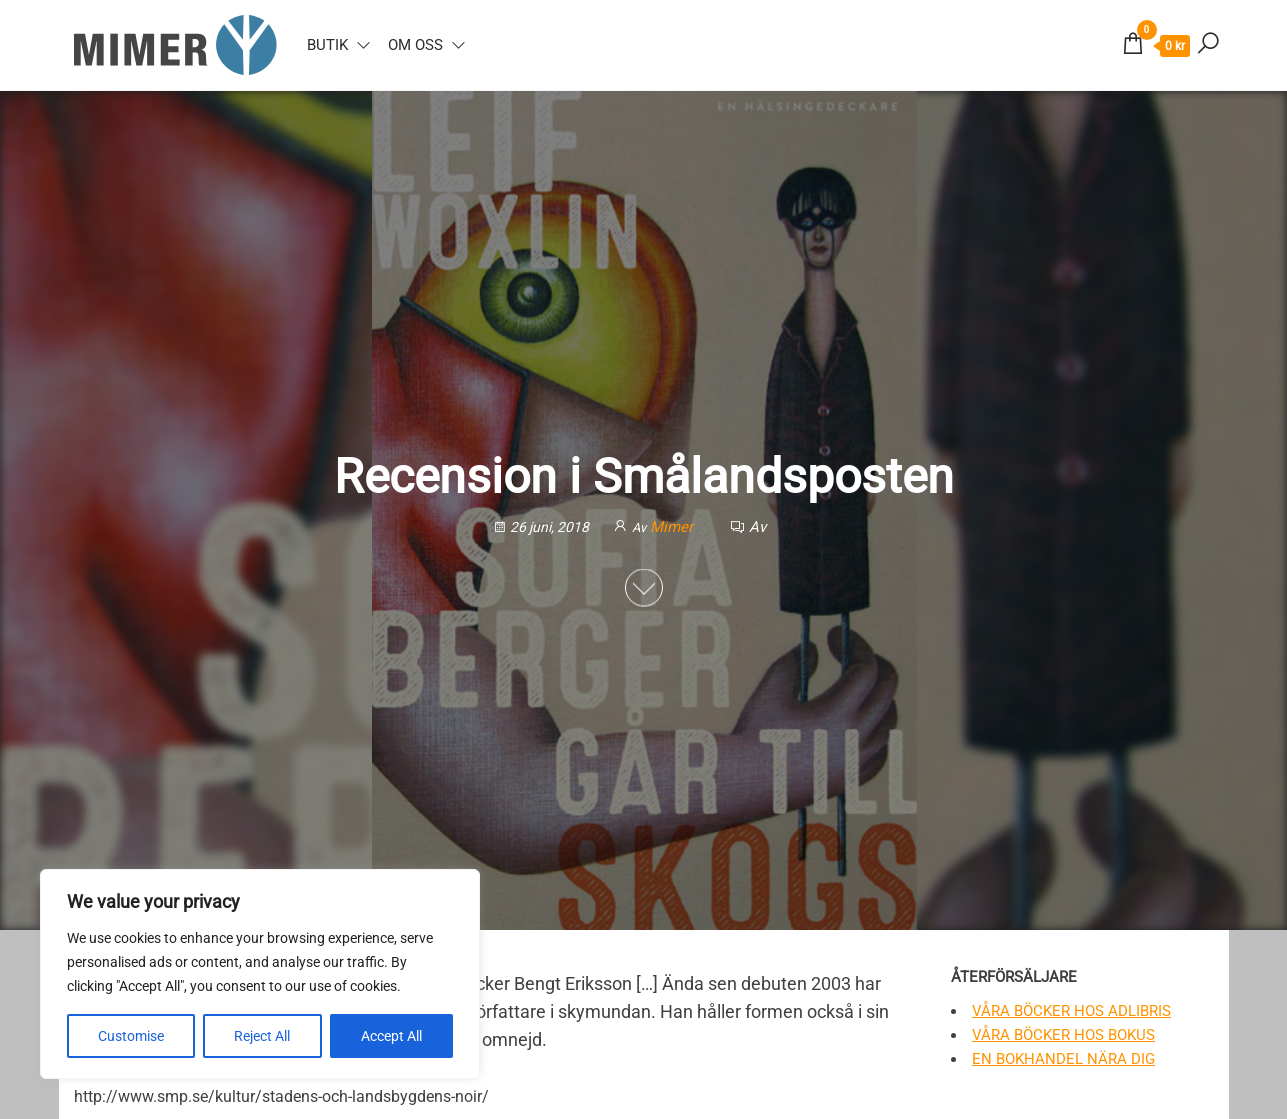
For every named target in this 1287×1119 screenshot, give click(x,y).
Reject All (262, 1036)
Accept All (391, 1036)
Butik (327, 45)
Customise (131, 1036)
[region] (260, 974)
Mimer (673, 526)
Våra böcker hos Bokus (1063, 1035)
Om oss (415, 45)
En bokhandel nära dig (1063, 1059)
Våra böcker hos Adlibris (1071, 1011)
